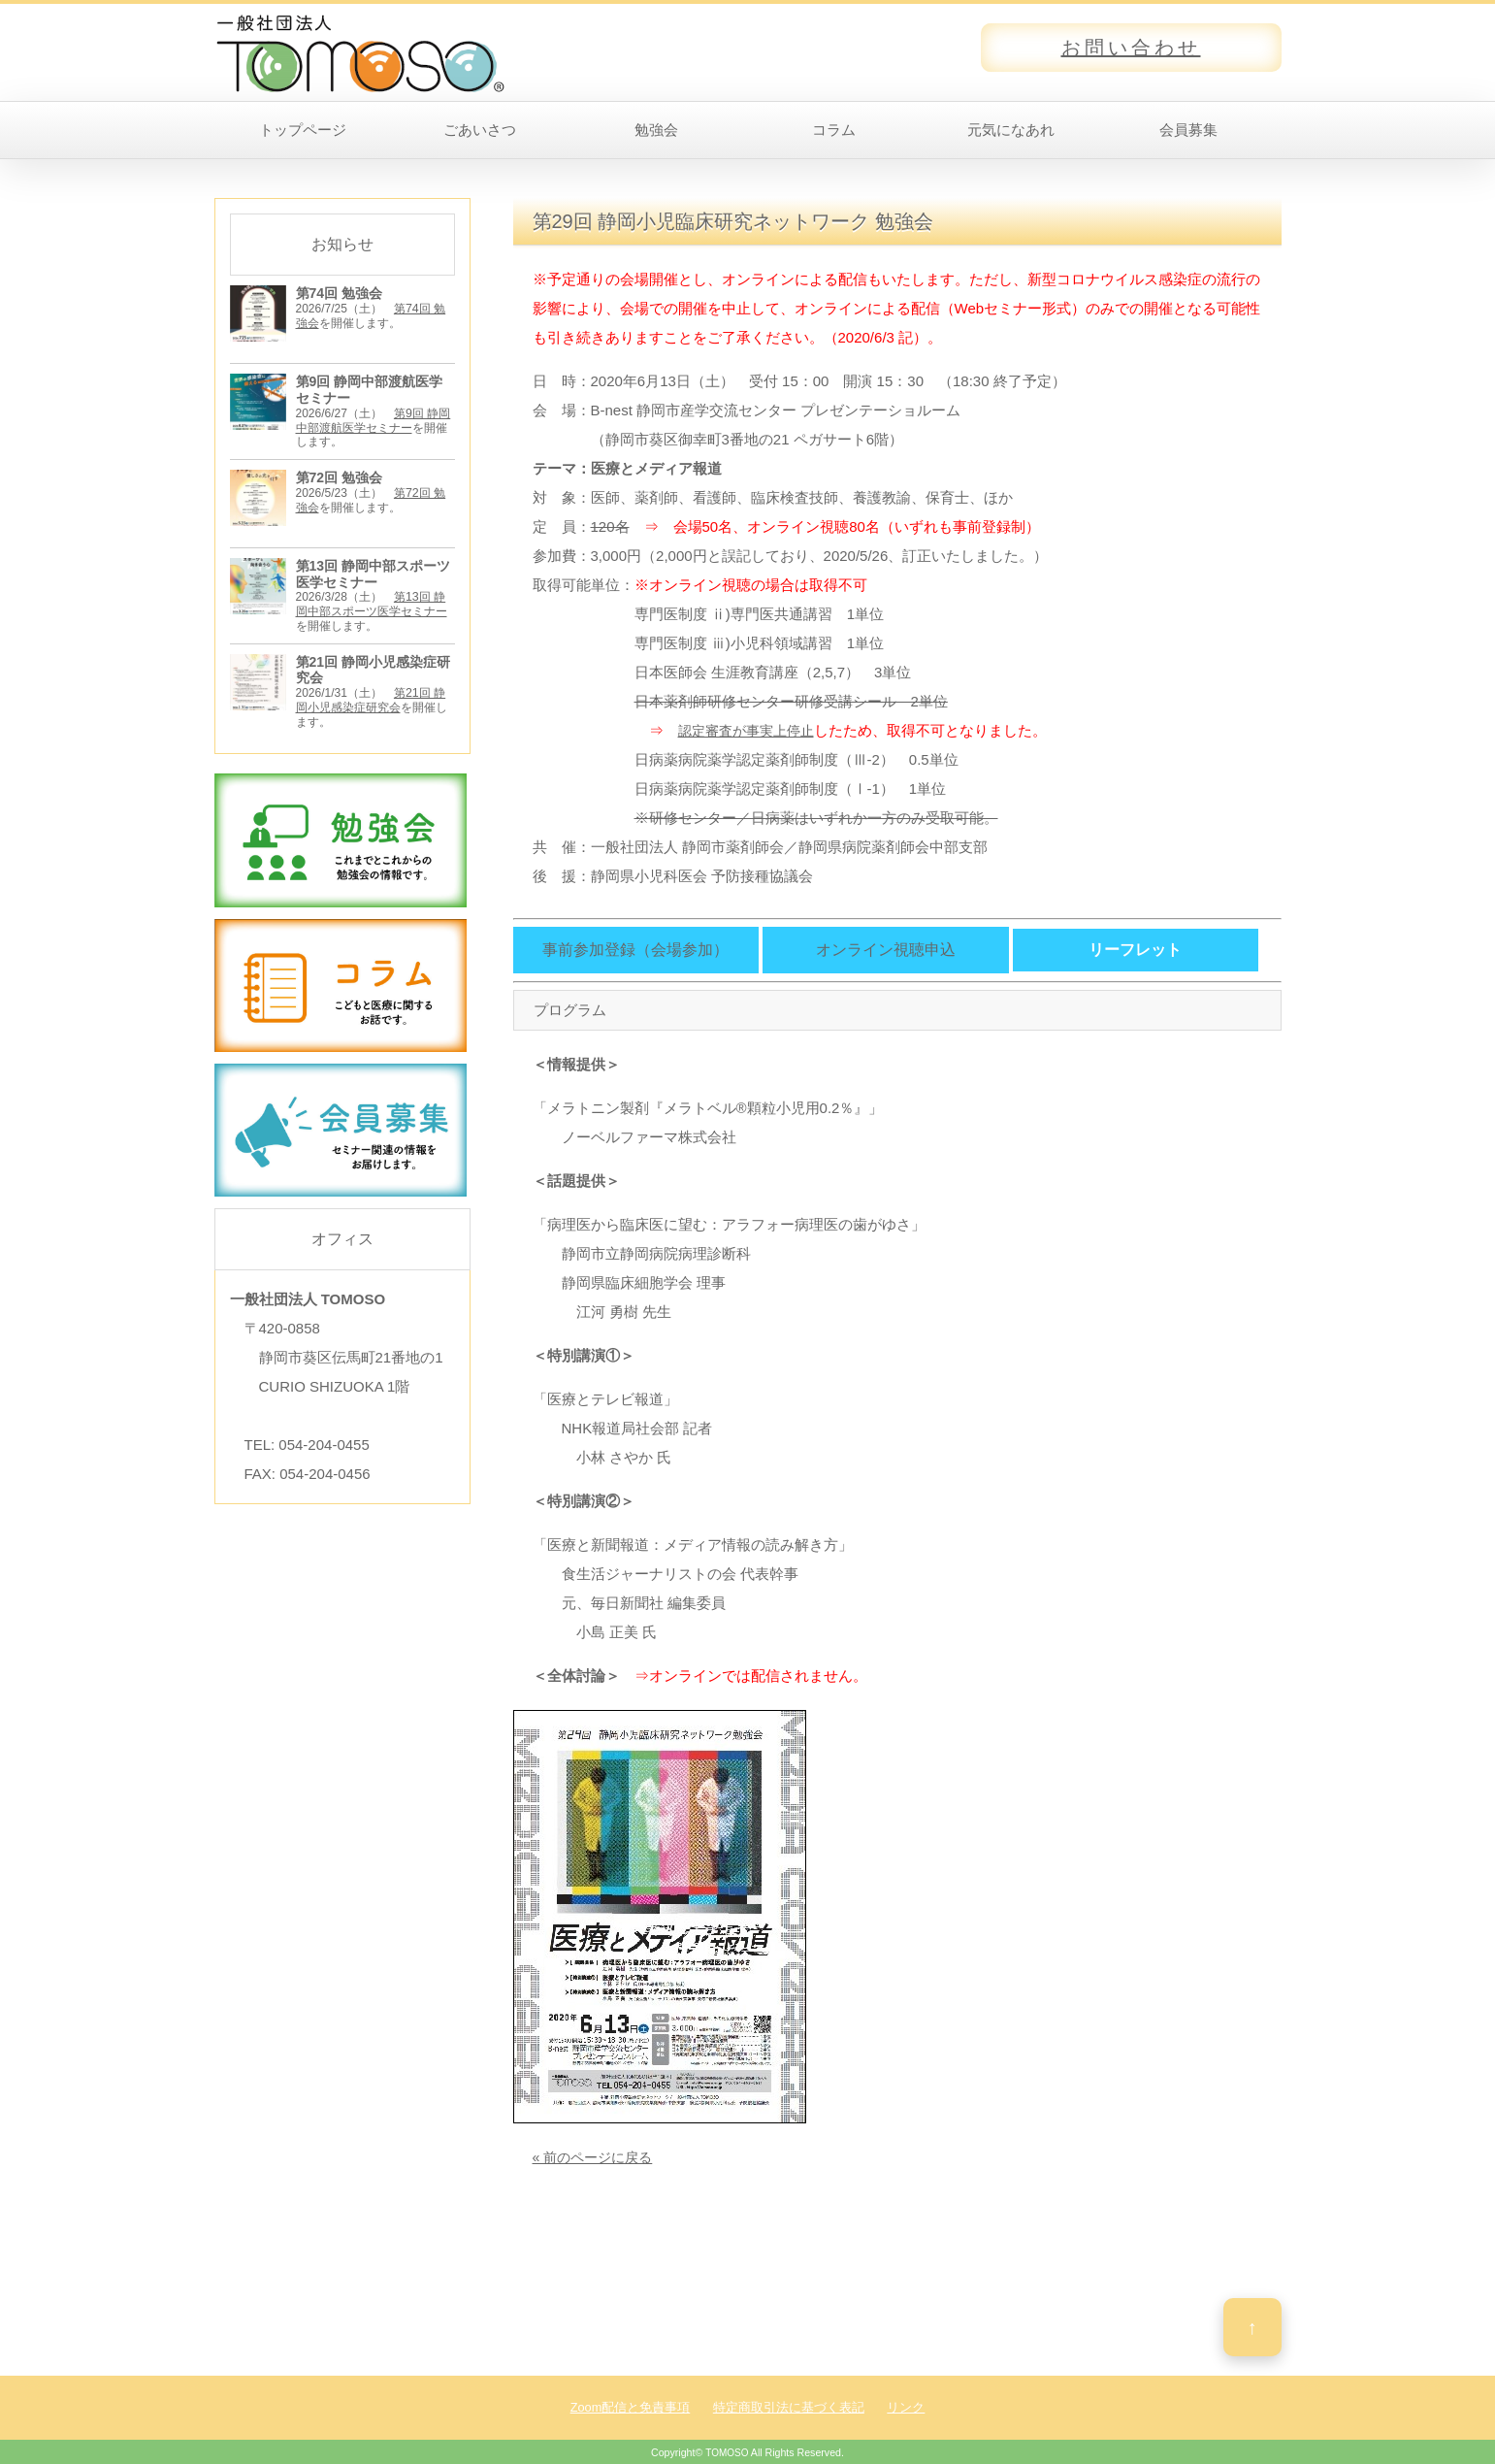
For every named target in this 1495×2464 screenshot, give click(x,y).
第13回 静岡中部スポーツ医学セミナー (371, 602)
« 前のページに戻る (597, 2157)
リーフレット (1135, 949)
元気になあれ (1011, 129)
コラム (834, 129)
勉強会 (656, 129)
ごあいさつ (479, 129)
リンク (906, 2407)
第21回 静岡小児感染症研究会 (370, 697)
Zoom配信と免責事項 (630, 2407)
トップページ (302, 129)
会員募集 (1188, 129)
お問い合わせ (1131, 47)
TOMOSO (727, 2452)
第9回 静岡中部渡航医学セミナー (373, 420)
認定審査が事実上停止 (751, 730)
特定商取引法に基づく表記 (788, 2407)
